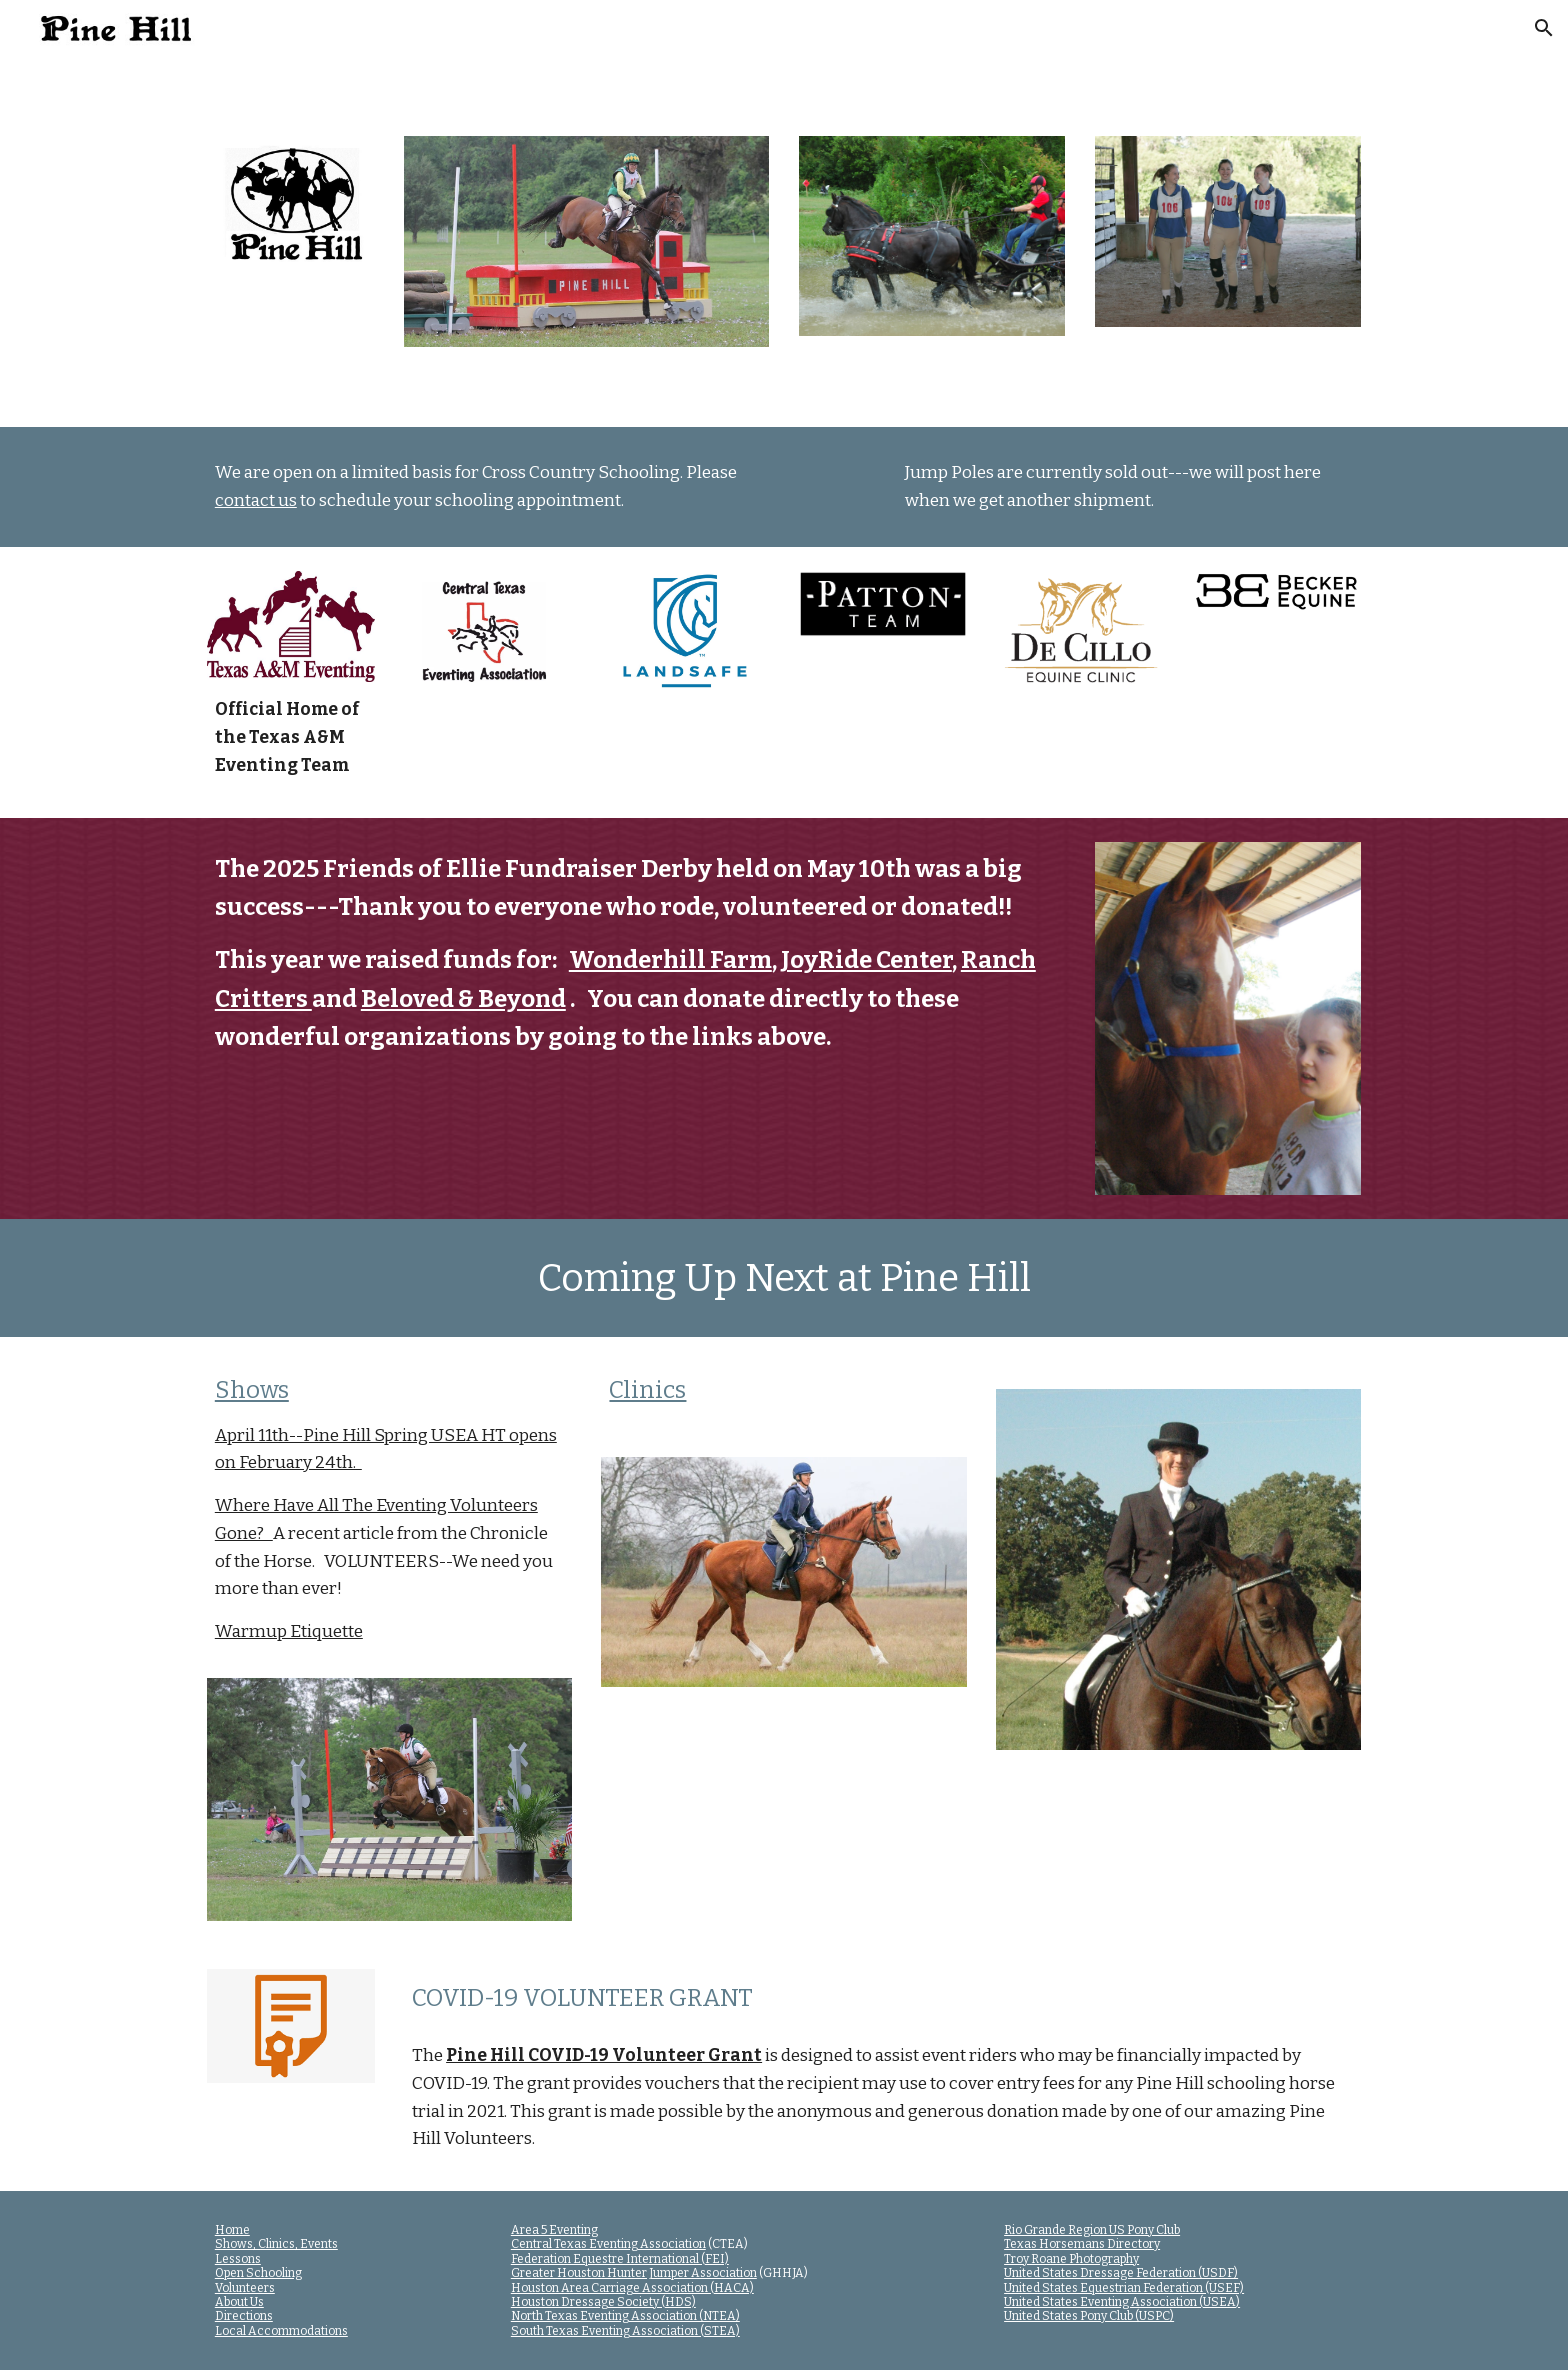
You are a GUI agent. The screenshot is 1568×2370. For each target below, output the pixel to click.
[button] (1544, 28)
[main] (488, 486)
